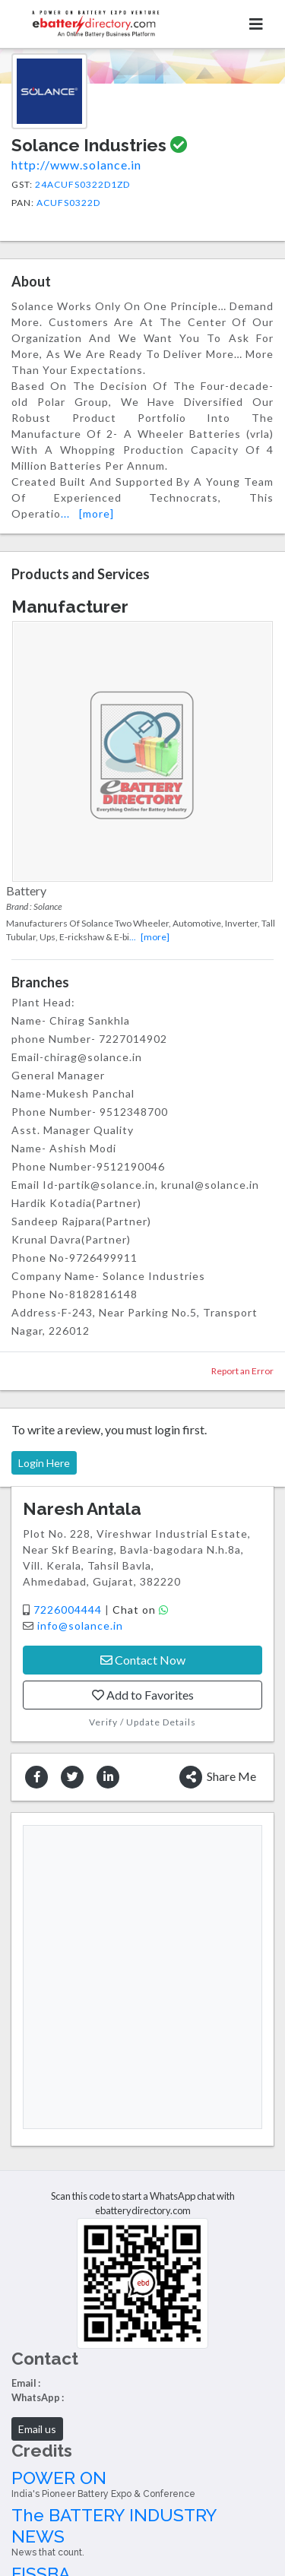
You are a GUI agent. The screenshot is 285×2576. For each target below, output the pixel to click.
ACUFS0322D (68, 202)
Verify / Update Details (142, 1722)
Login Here (44, 1462)
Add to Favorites (143, 1694)
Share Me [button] (217, 1777)
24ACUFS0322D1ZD (82, 184)
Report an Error (242, 1371)
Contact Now (142, 1659)
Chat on (140, 1609)
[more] (96, 513)
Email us (37, 2428)
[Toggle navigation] (256, 24)
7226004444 (69, 1609)
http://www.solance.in (76, 164)
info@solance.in (80, 1625)
